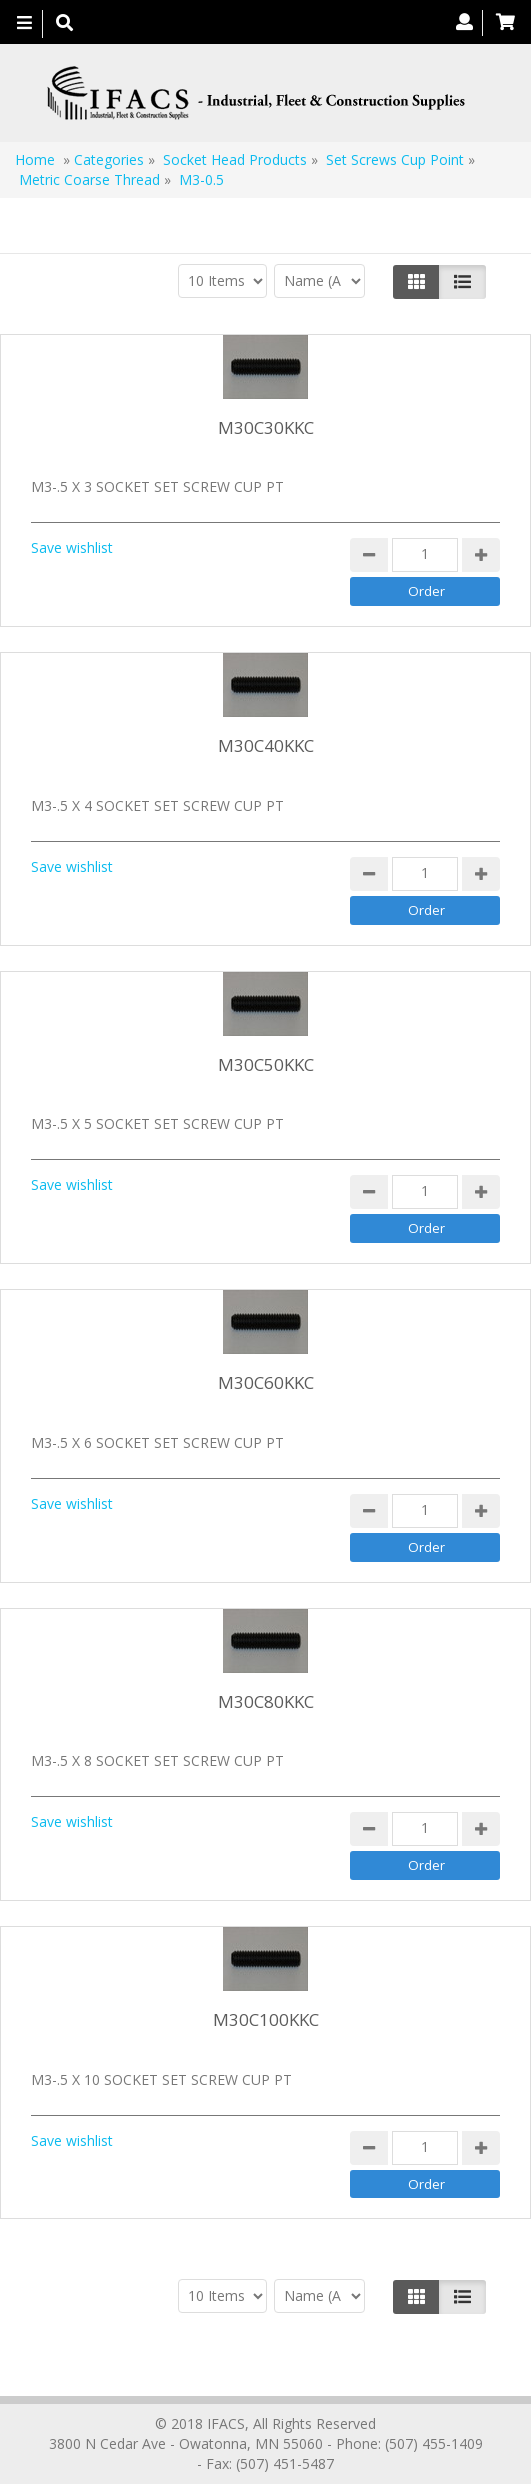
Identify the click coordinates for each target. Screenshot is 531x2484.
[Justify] (462, 282)
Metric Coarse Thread (89, 179)
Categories (109, 159)
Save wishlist (72, 547)
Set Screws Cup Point (395, 159)
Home (35, 159)
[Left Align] (416, 282)
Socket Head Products (235, 159)
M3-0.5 (201, 179)
